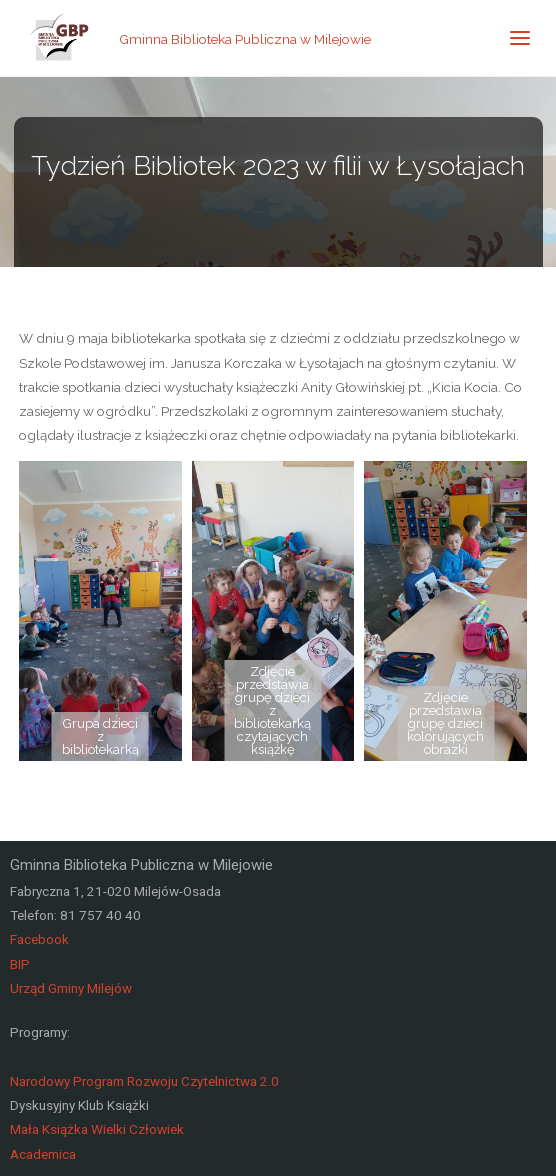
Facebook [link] (39, 939)
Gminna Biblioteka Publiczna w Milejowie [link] (245, 38)
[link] (60, 38)
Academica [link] (43, 1154)
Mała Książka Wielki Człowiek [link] (97, 1129)
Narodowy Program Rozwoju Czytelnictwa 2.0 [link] (144, 1081)
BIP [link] (20, 964)
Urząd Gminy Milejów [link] (71, 988)
